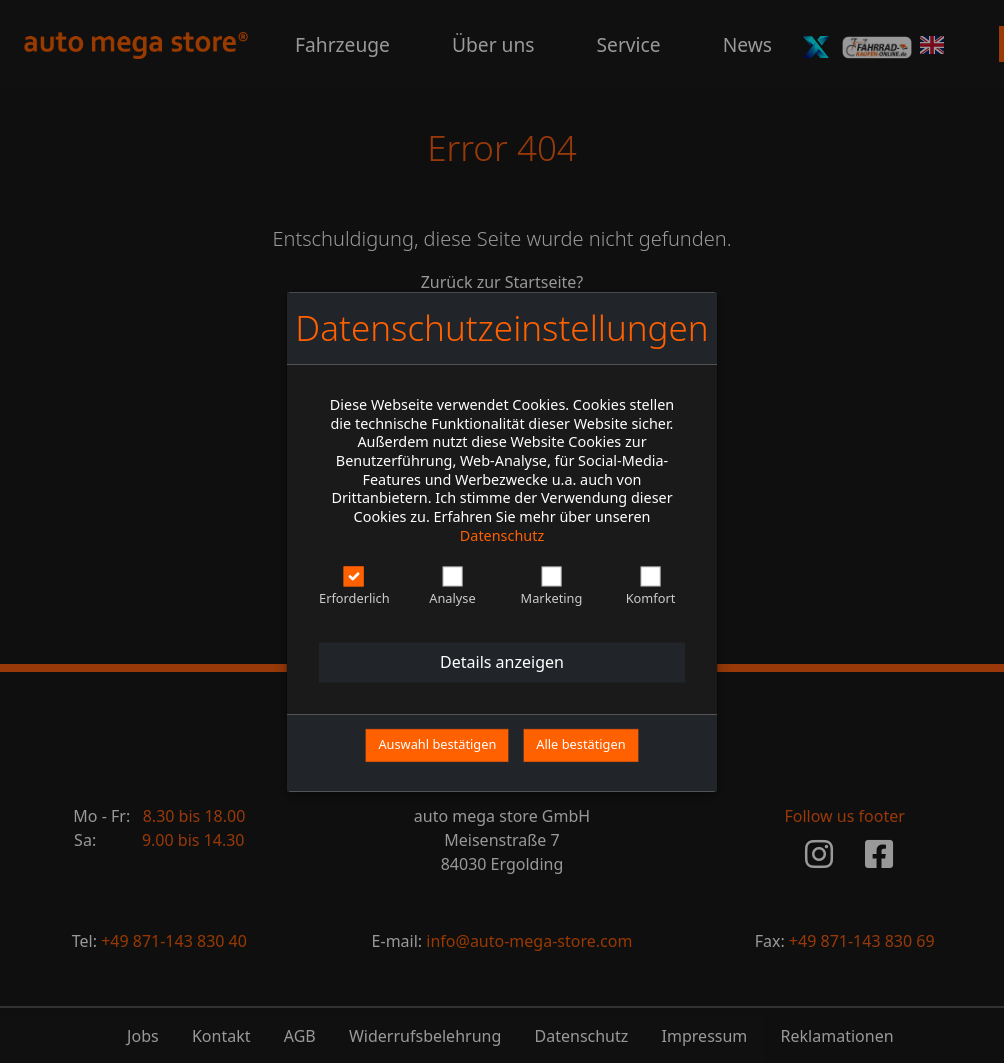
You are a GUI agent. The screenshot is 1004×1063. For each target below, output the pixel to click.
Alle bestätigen (580, 745)
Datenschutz (502, 535)
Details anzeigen (502, 663)
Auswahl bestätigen (437, 745)
